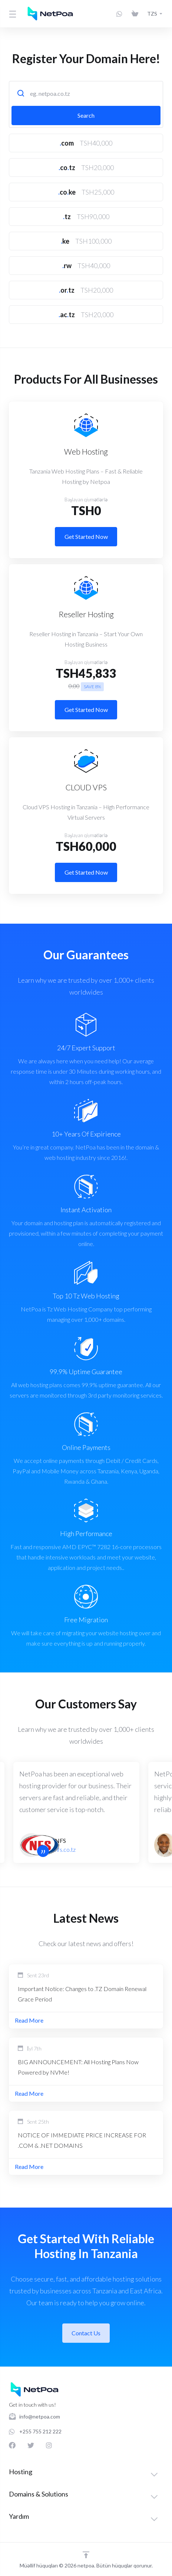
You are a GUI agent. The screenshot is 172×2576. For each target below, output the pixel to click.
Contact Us (86, 2332)
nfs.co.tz (65, 1849)
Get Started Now (86, 536)
